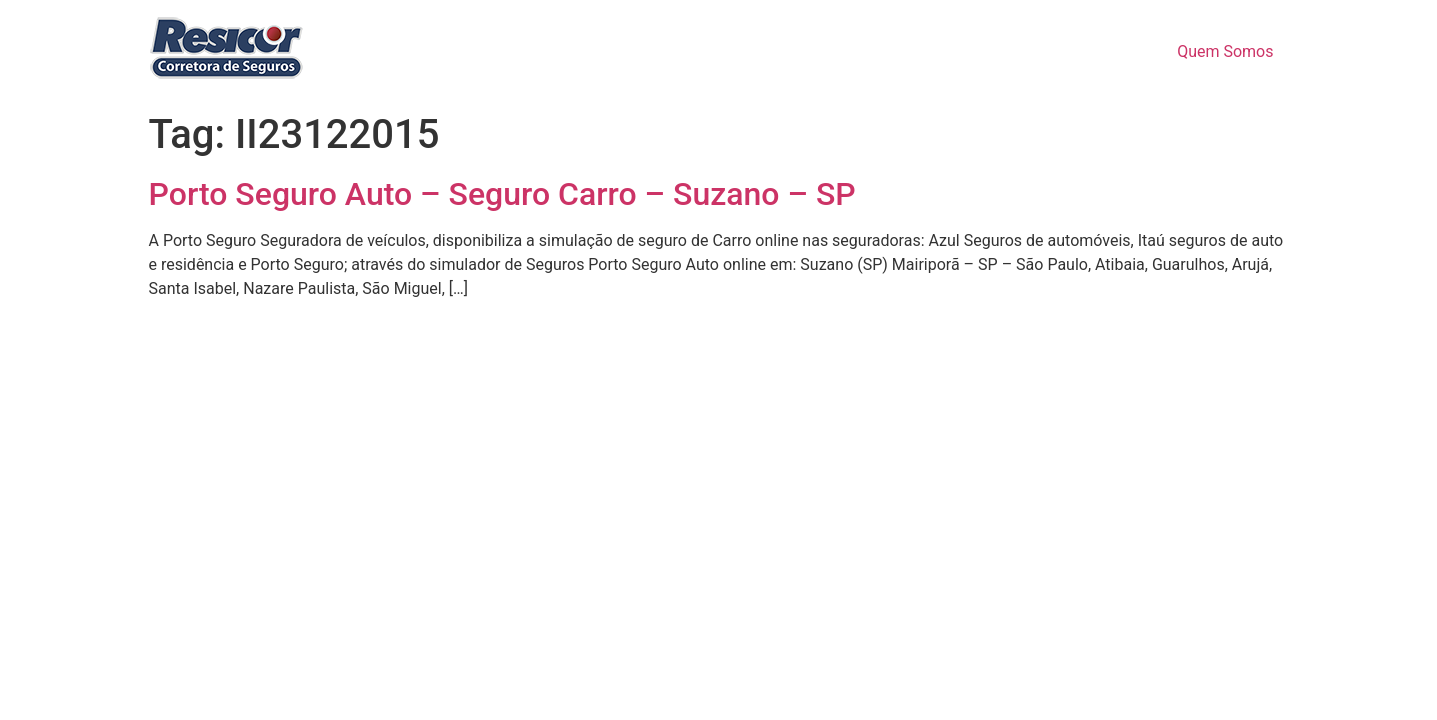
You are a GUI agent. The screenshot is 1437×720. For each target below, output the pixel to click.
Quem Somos (1225, 51)
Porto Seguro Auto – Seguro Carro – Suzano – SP (502, 194)
